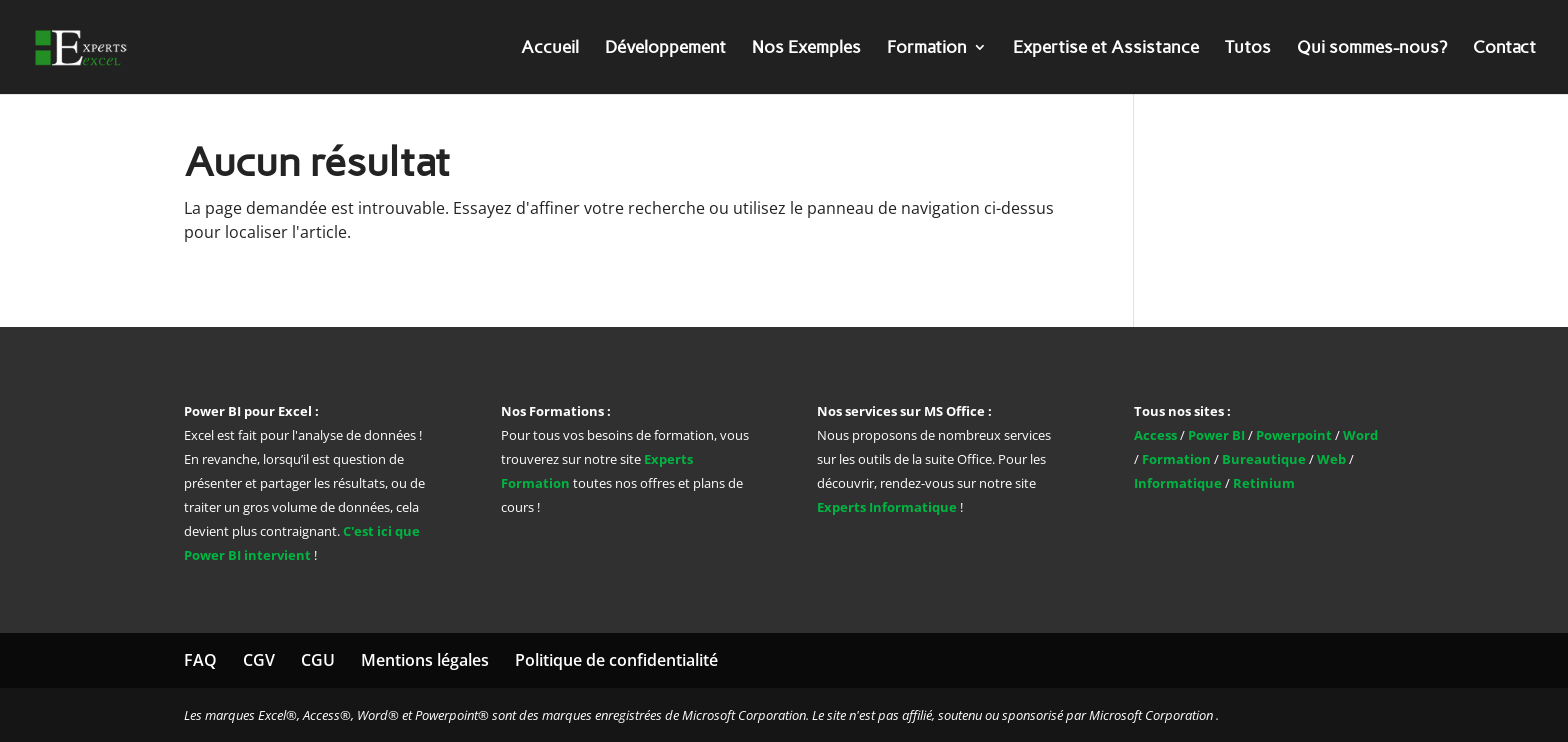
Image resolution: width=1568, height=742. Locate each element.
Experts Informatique (887, 507)
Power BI (1216, 435)
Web (1331, 459)
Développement (665, 48)
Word (1360, 435)
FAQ (200, 660)
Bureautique (1264, 459)
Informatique (1178, 483)
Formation (927, 48)
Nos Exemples (806, 48)
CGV (259, 660)
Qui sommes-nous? (1372, 48)
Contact (1504, 48)
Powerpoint (1294, 435)
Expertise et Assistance (1106, 48)
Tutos (1248, 48)
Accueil (550, 48)
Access (1157, 435)
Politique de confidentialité (616, 660)
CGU (318, 660)
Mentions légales (425, 660)
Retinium (1264, 483)
